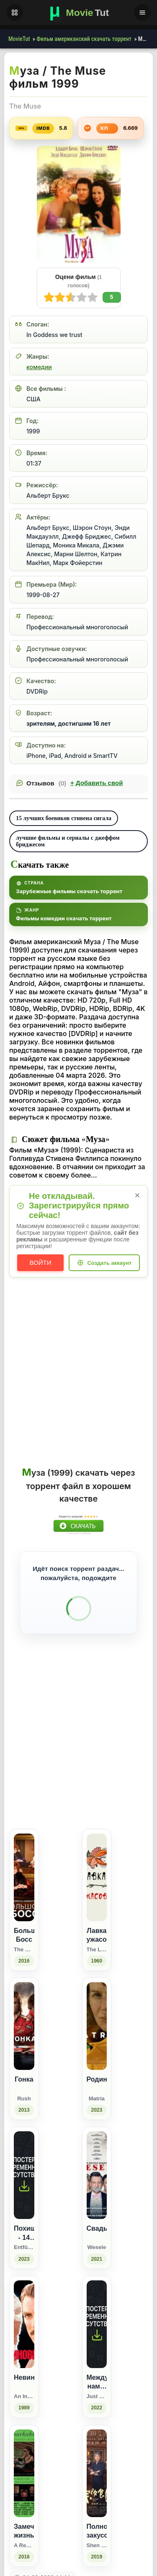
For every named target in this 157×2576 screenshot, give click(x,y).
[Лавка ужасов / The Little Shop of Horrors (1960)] (97, 2043)
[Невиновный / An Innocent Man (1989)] (24, 2490)
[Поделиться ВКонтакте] (56, 1908)
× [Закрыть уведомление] (137, 1195)
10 (49, 297)
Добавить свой (96, 783)
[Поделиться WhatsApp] (102, 1908)
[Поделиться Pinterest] (118, 1908)
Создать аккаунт (109, 1263)
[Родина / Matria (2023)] (97, 2192)
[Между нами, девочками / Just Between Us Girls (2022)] (97, 2490)
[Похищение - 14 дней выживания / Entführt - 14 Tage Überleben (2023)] (24, 2341)
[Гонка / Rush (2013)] (24, 2192)
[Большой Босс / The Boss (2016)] (24, 2043)
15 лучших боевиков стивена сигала (63, 818)
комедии (39, 366)
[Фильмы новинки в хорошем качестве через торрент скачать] (78, 12)
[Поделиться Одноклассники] (87, 1908)
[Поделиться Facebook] (71, 1908)
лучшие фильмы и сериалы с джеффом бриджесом (68, 841)
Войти (40, 1262)
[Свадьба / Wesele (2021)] (97, 2341)
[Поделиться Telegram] (133, 1908)
